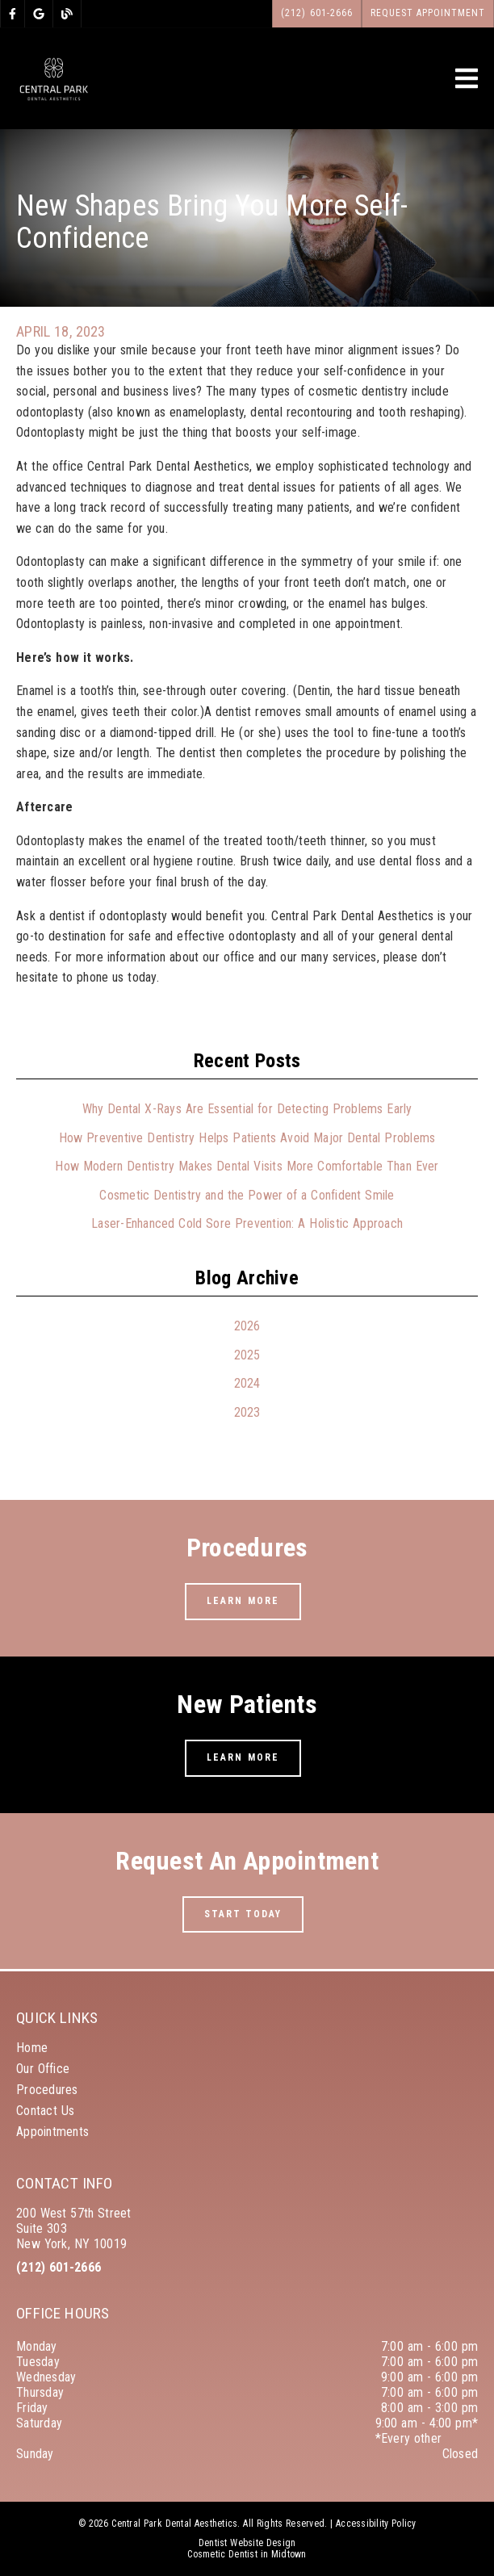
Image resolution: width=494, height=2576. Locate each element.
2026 (247, 1326)
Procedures (47, 2089)
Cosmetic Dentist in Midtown (246, 2554)
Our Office (42, 2068)
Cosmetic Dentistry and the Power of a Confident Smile (246, 1195)
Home (32, 2047)
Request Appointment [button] (428, 13)
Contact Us (45, 2110)
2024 (247, 1383)
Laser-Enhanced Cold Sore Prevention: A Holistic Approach (247, 1223)
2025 (247, 1355)
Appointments (52, 2131)
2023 (247, 1412)
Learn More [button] (243, 1600)
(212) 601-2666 (58, 2267)
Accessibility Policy (376, 2523)
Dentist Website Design (247, 2543)
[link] (12, 13)
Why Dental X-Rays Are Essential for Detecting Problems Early (247, 1108)
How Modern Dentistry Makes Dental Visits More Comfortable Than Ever (246, 1166)
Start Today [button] (243, 1914)
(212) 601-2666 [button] (317, 13)
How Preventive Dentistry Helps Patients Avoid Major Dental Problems (247, 1138)
